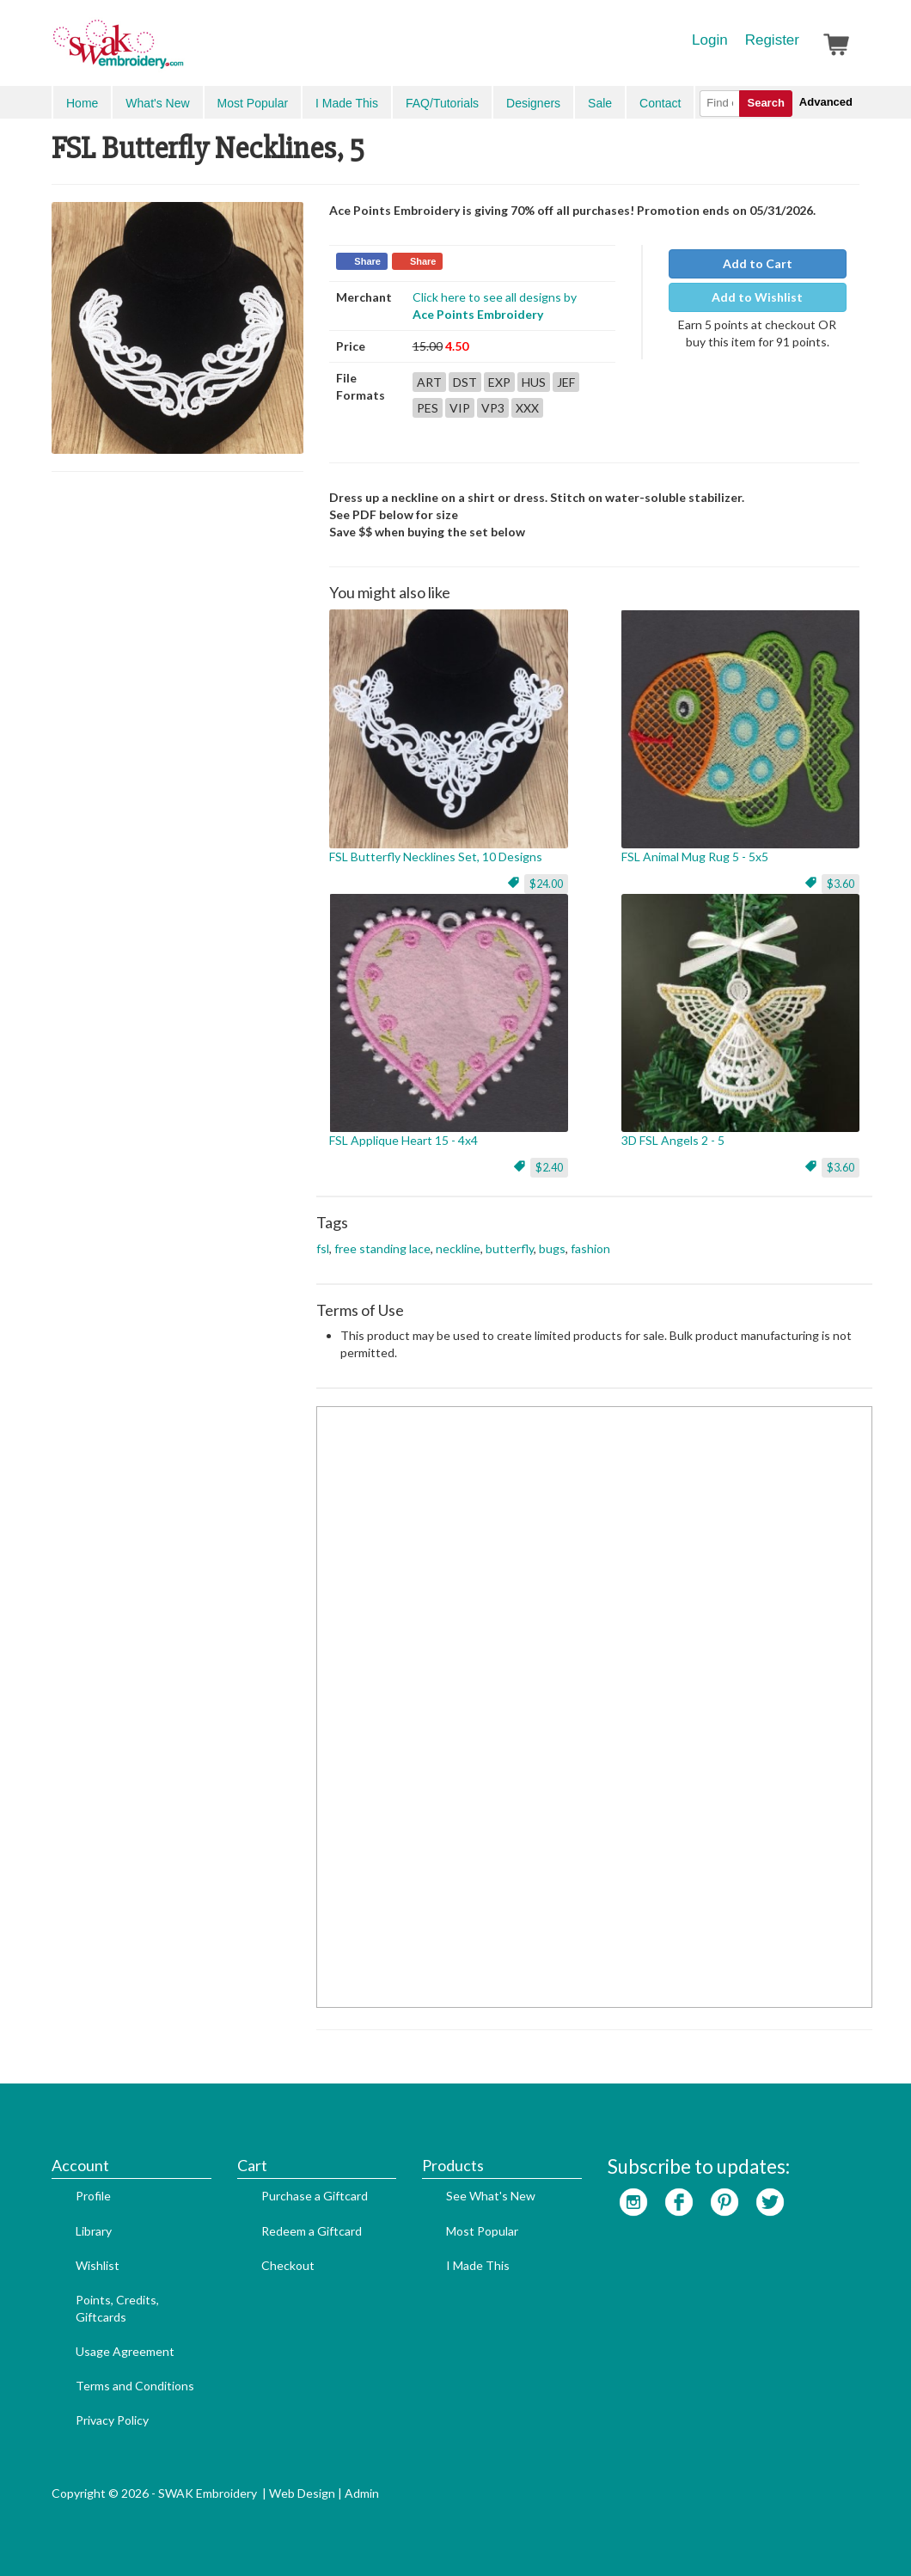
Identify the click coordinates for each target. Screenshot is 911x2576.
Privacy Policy (112, 2420)
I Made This (346, 103)
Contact (660, 103)
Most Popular (252, 103)
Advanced (826, 101)
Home (82, 103)
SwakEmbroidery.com (180, 51)
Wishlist (97, 2265)
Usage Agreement (125, 2351)
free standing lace (382, 1248)
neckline (458, 1248)
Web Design (302, 2493)
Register (772, 40)
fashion (590, 1248)
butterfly (510, 1248)
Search (765, 102)
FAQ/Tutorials (442, 103)
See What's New (490, 2195)
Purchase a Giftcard (314, 2195)
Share (367, 261)
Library (94, 2231)
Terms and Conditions (135, 2385)
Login (710, 40)
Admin (362, 2493)
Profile (93, 2195)
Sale (600, 103)
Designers (533, 103)
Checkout (288, 2265)
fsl (322, 1248)
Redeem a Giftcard (311, 2231)
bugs (552, 1248)
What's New (157, 103)
